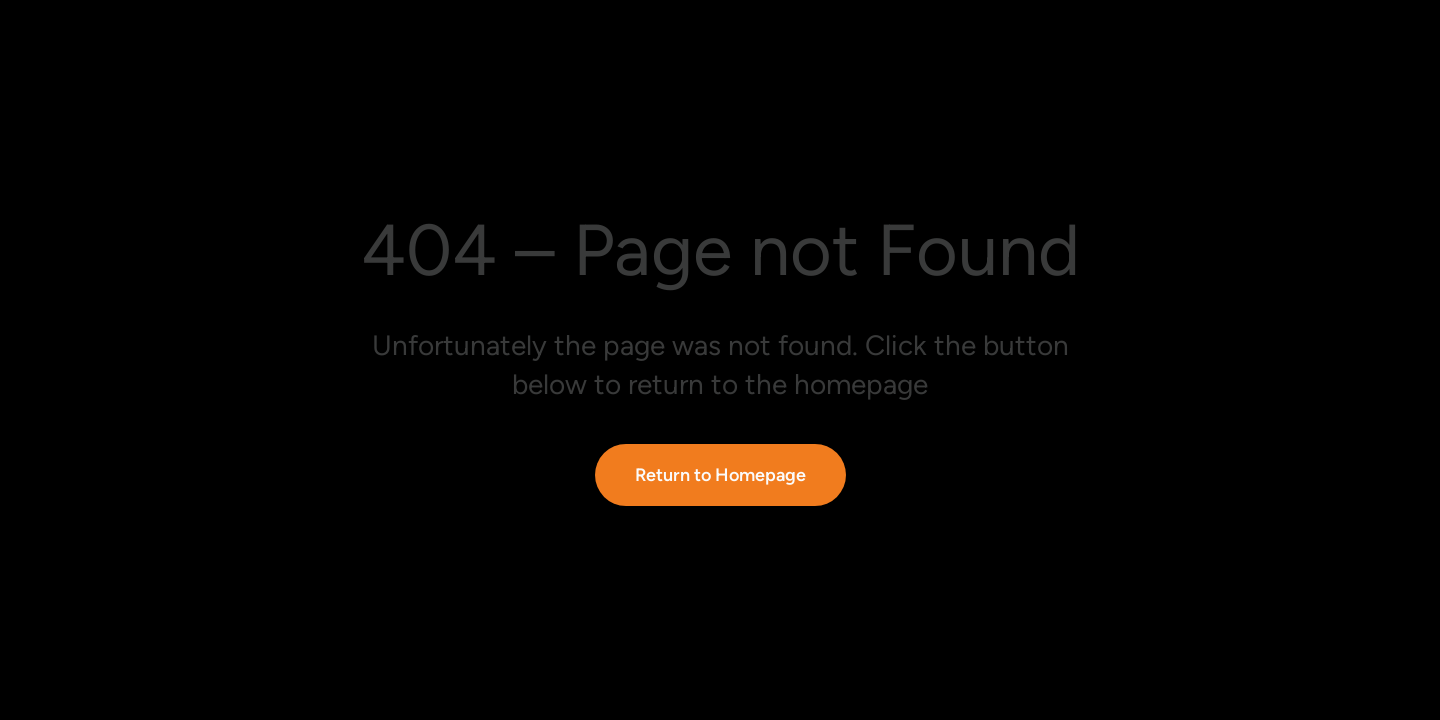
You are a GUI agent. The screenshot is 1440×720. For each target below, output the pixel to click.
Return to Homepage (720, 475)
